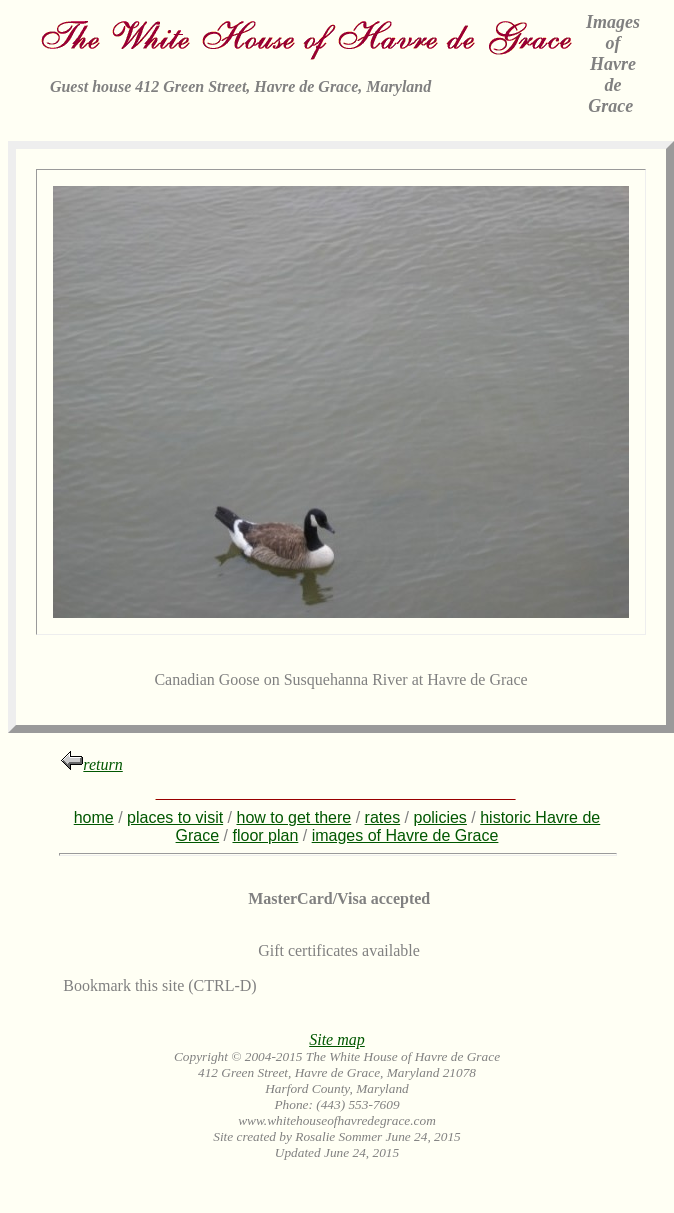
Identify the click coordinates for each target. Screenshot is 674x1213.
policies (440, 817)
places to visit (175, 817)
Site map (337, 1039)
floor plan (265, 835)
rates (383, 817)
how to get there (293, 817)
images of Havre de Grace (405, 835)
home (94, 817)
